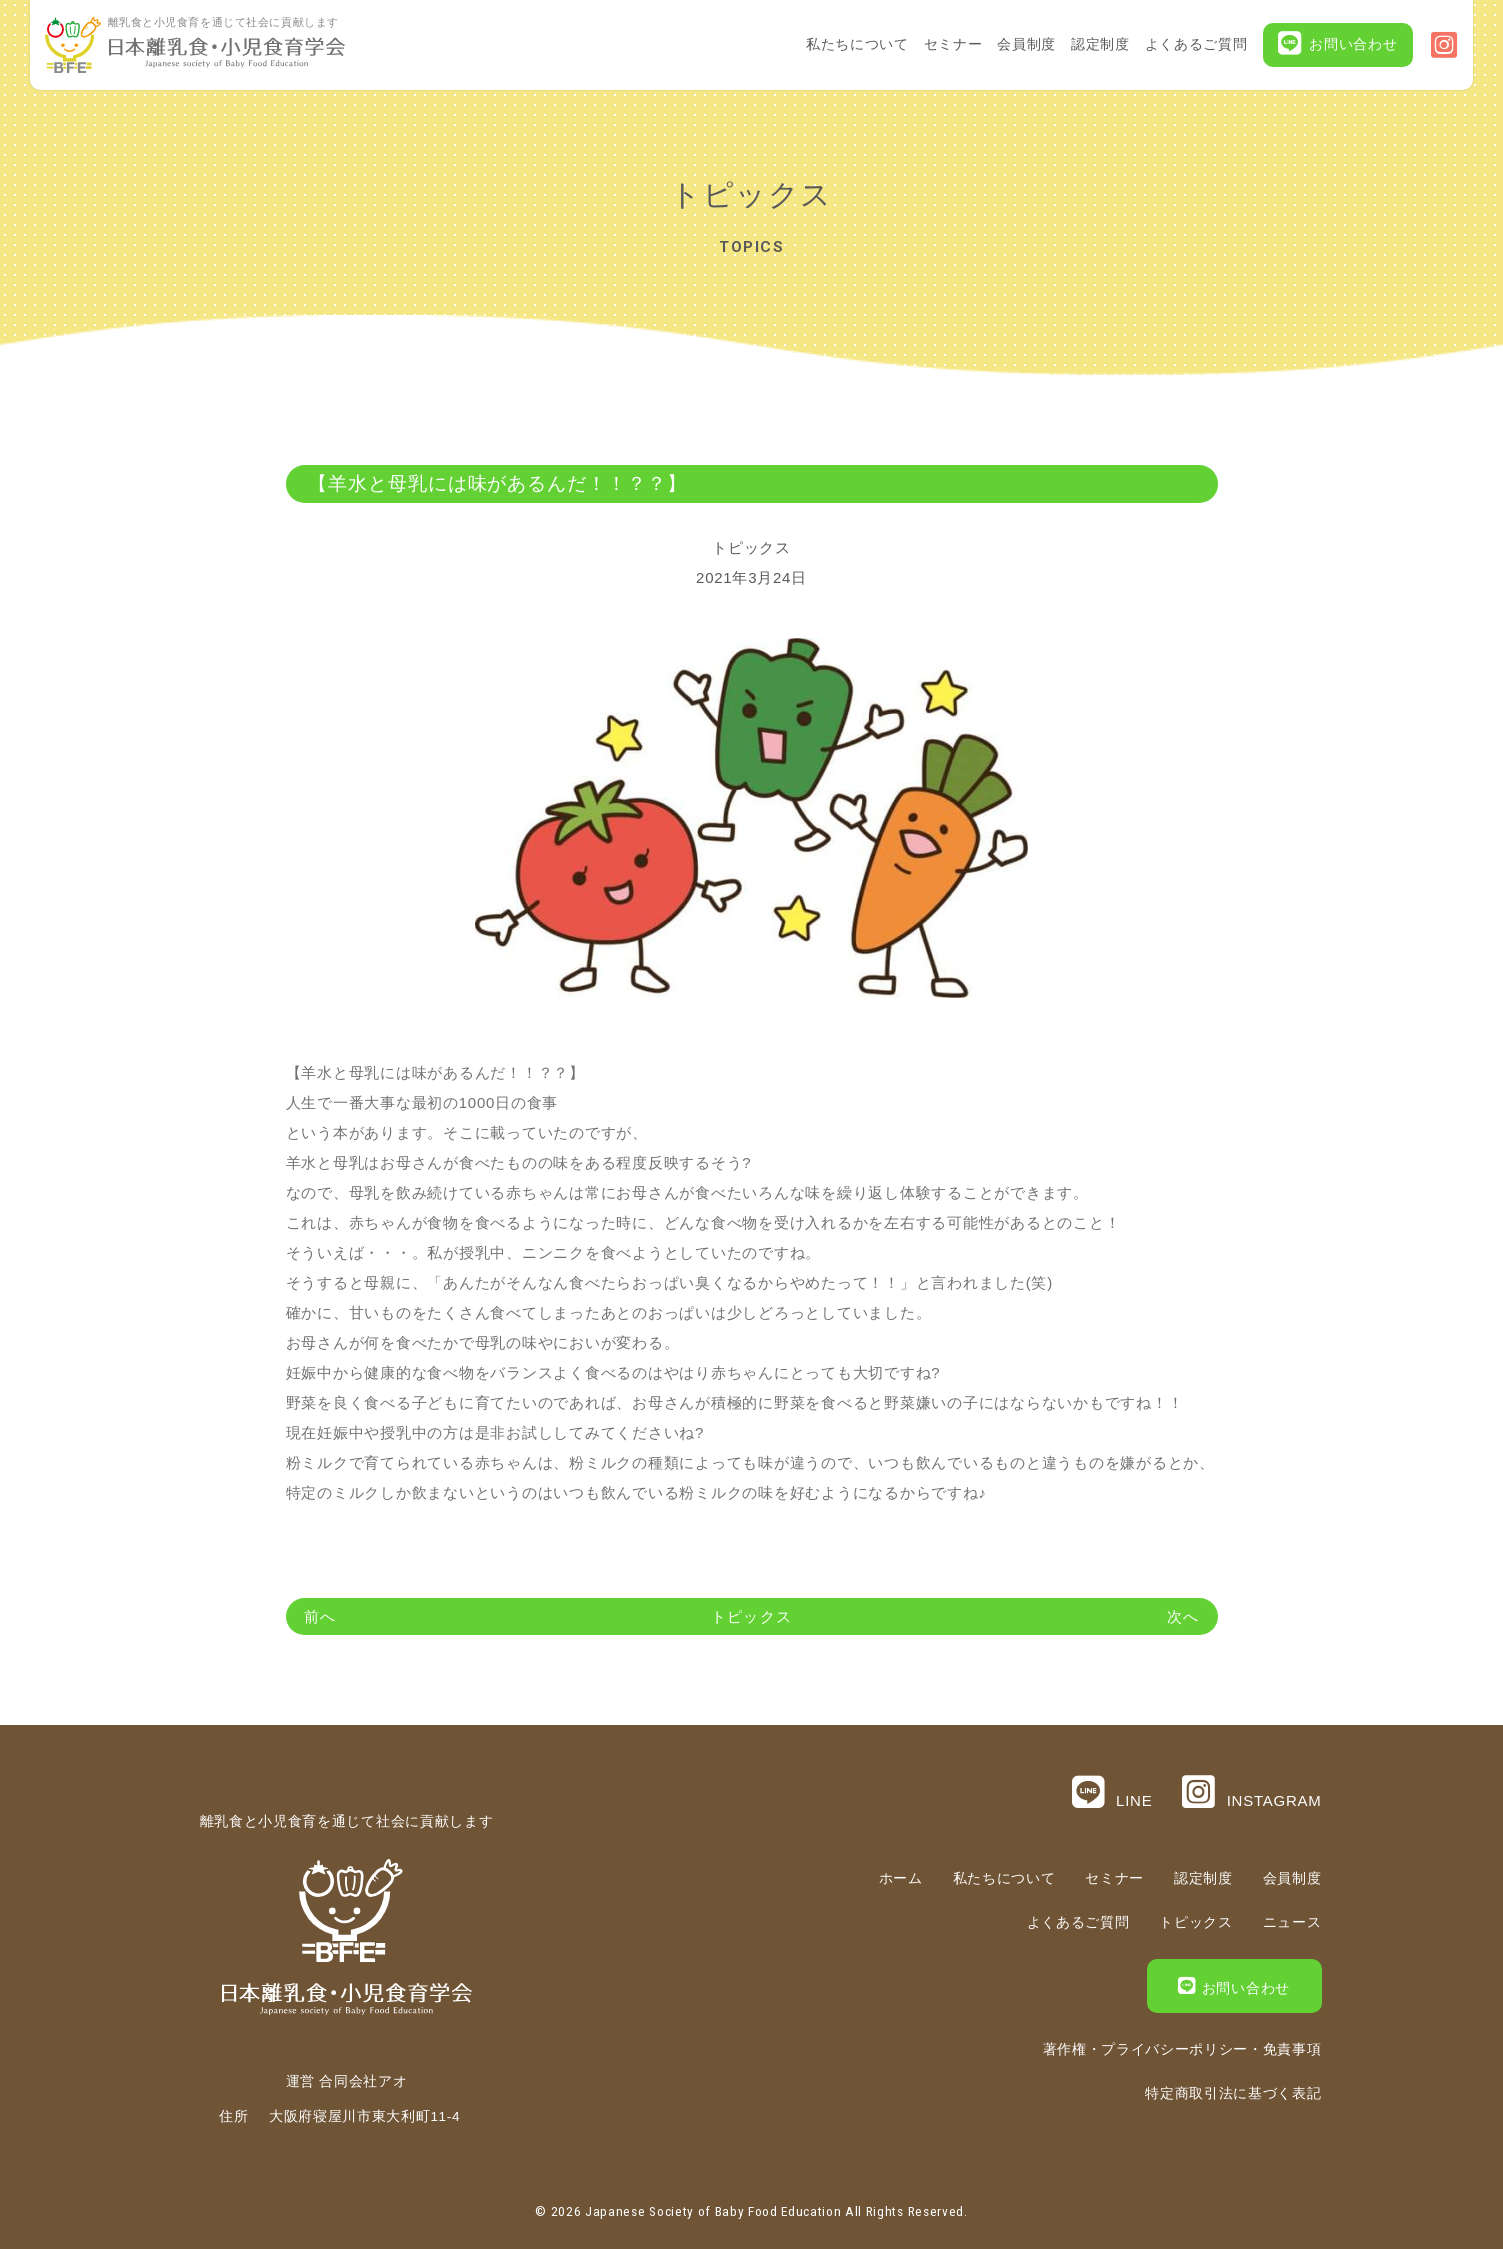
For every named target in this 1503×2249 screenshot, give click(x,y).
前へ (320, 1616)
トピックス (751, 547)
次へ (1183, 1616)
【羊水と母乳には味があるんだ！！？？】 (497, 483)
